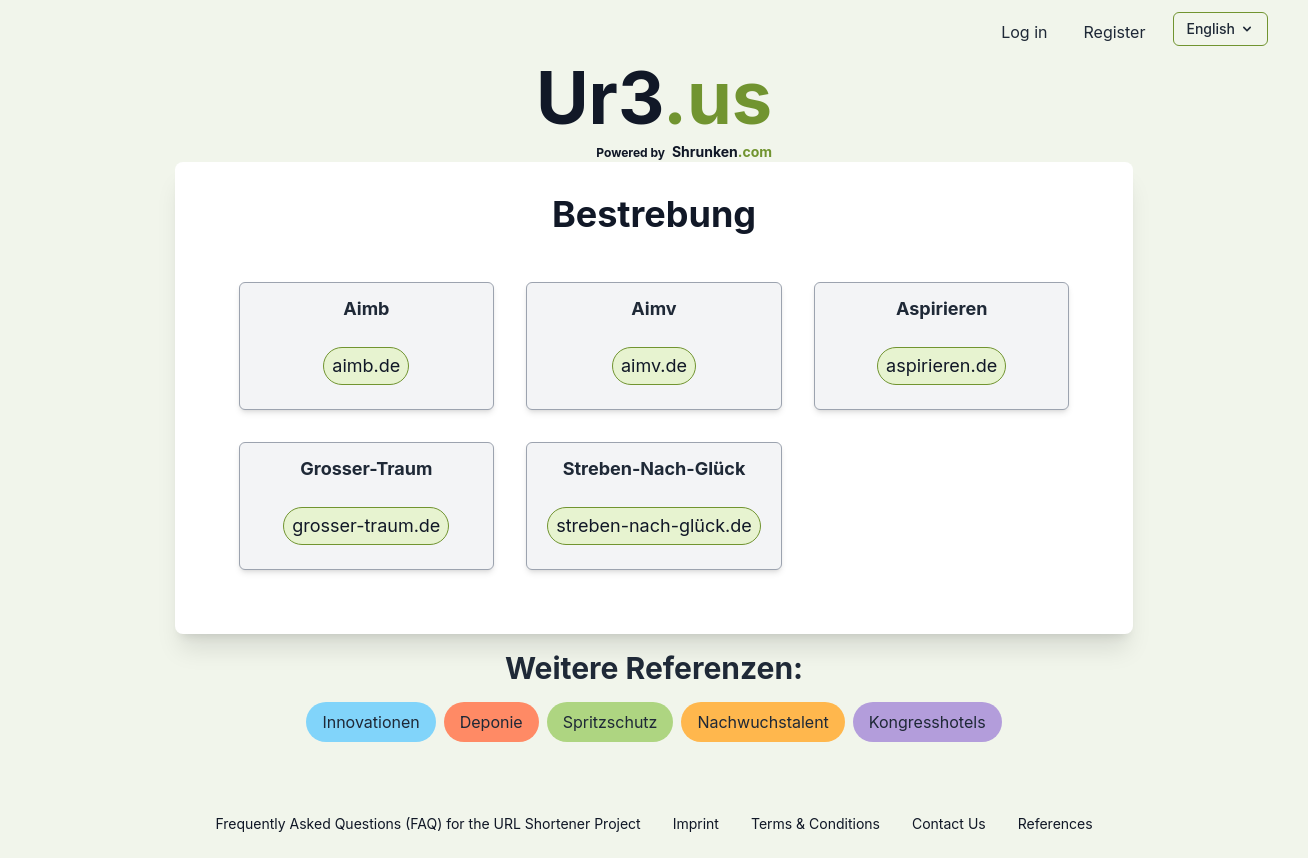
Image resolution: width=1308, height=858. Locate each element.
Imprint (696, 823)
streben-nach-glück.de (654, 525)
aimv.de (654, 365)
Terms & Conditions (815, 823)
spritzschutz (610, 722)
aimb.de (366, 365)
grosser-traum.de (366, 525)
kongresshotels (927, 722)
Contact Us (949, 823)
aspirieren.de (941, 365)
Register (1114, 32)
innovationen (370, 722)
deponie (491, 722)
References (1055, 823)
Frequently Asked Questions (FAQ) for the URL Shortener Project (427, 823)
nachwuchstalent (762, 722)
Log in (1024, 32)
